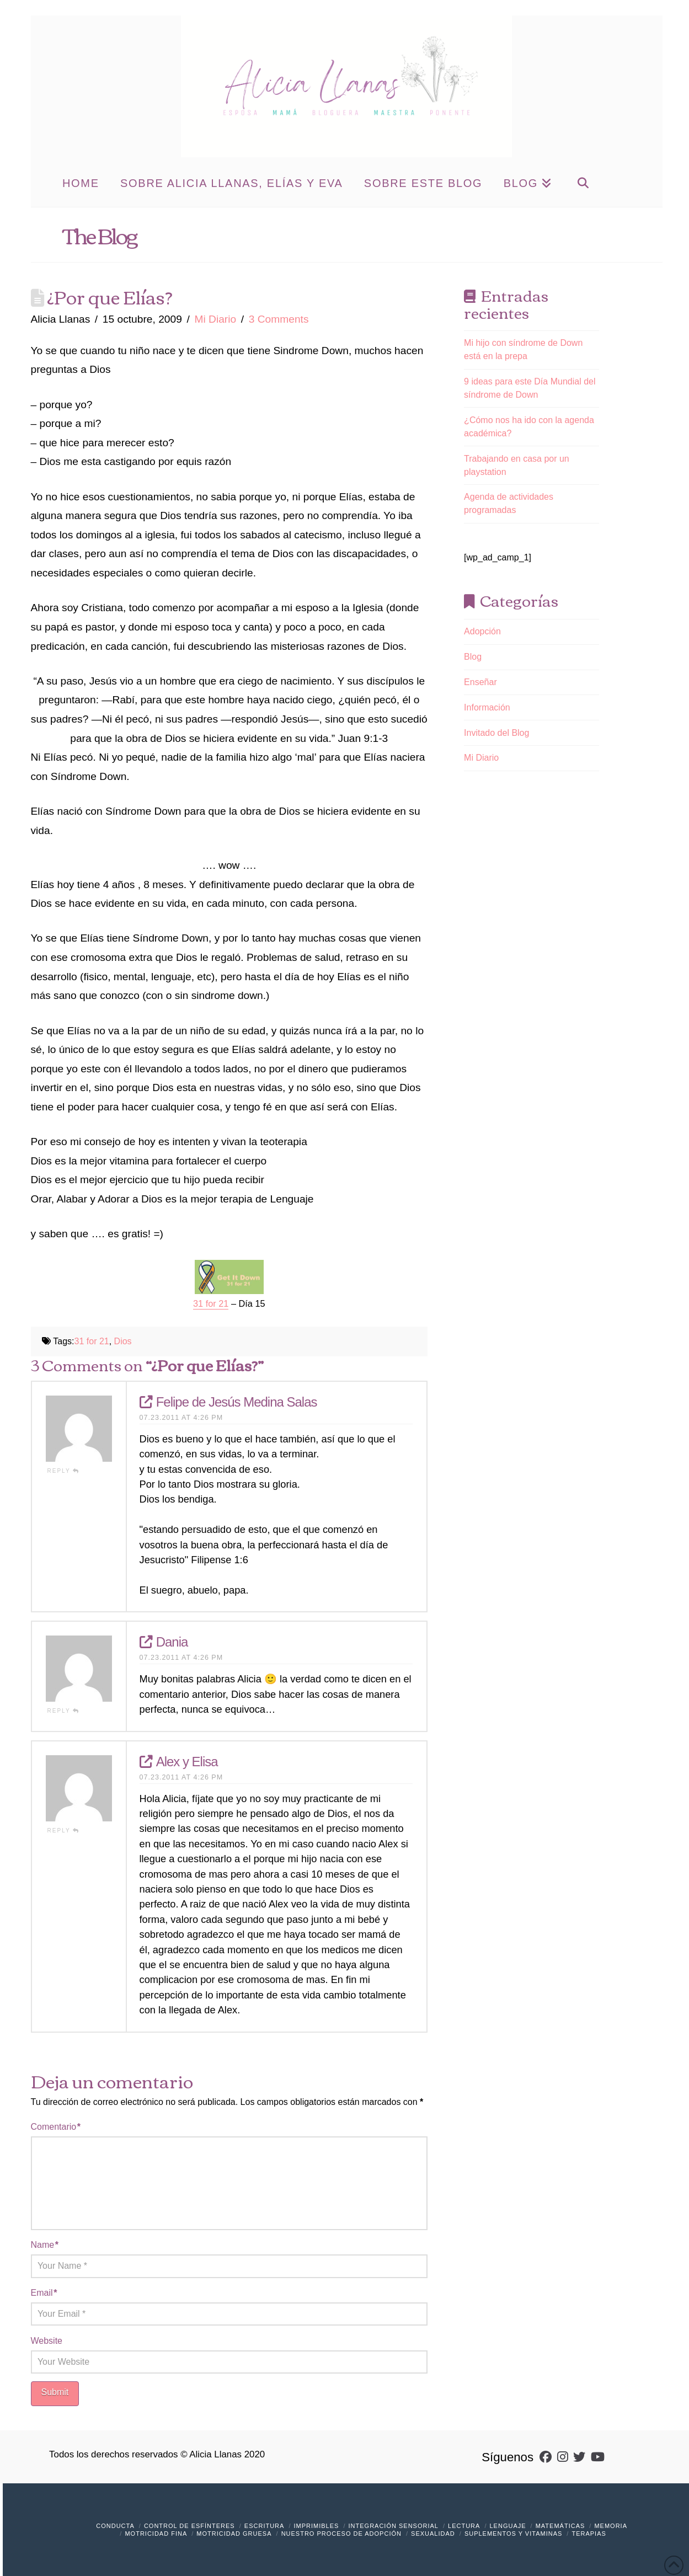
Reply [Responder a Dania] (63, 1711)
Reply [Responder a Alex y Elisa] (63, 1830)
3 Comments (279, 319)
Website (47, 2340)
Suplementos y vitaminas (513, 2533)
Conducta (115, 2525)
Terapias (589, 2533)
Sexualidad (433, 2533)
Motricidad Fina (156, 2533)
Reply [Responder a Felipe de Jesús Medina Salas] (63, 1471)
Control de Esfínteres (189, 2525)
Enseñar (480, 682)
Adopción (482, 631)
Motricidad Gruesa (233, 2533)
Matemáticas (560, 2525)
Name (45, 2244)
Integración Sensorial (394, 2525)
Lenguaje (508, 2525)
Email (44, 2292)
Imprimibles (316, 2525)
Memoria (610, 2525)
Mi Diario (215, 319)
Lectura (464, 2525)
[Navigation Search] (583, 182)
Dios (123, 1341)
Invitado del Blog (496, 732)
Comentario (56, 2126)
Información (487, 707)
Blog (473, 656)
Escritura (264, 2525)
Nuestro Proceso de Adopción (341, 2533)
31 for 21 (91, 1341)
